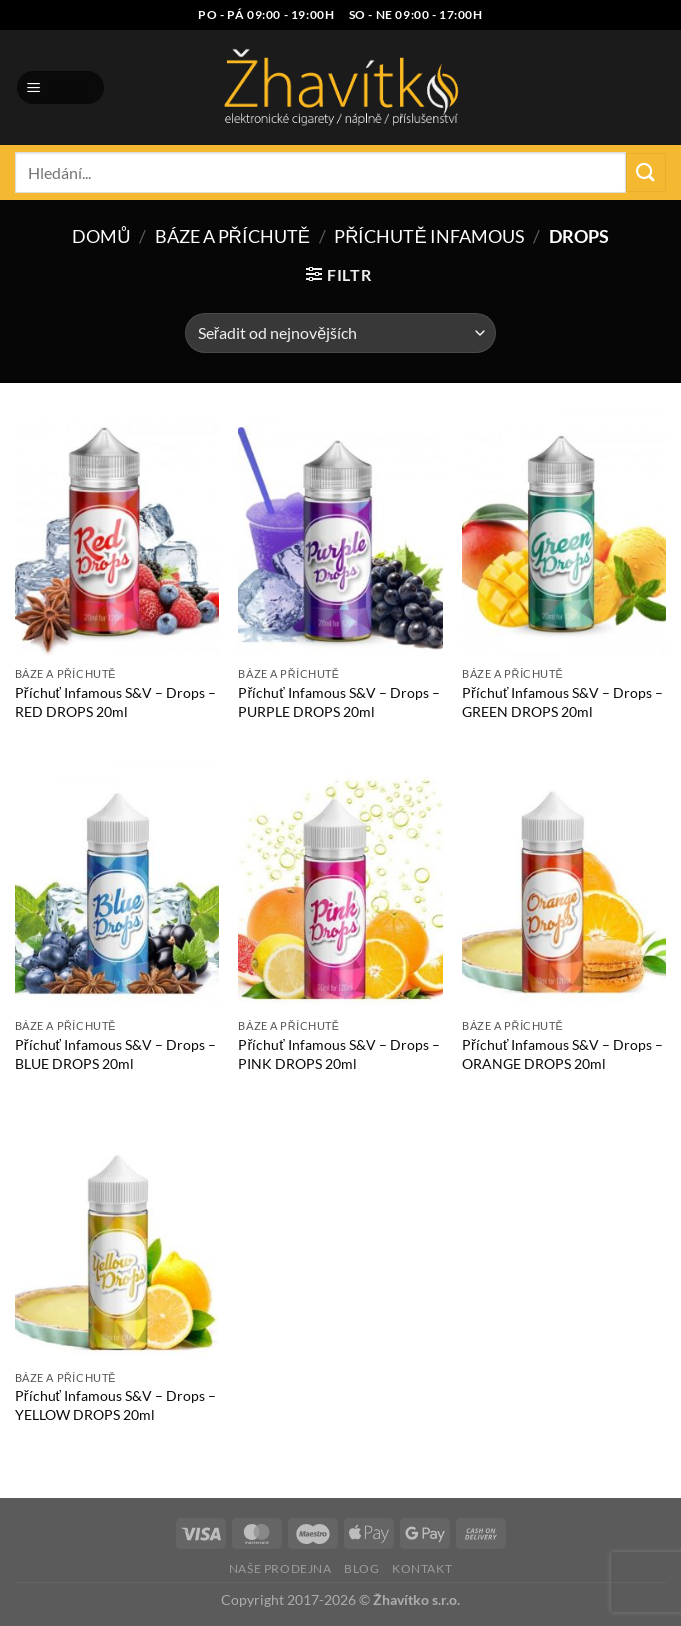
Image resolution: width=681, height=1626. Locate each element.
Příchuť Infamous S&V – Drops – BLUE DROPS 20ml (115, 1054)
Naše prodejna (280, 1568)
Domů (101, 236)
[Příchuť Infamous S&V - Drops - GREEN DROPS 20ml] (564, 535)
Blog (361, 1568)
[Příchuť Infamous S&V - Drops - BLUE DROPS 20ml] (117, 886)
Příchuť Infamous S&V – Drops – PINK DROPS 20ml (338, 1054)
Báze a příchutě (233, 236)
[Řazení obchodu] (340, 333)
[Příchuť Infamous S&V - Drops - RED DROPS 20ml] (117, 535)
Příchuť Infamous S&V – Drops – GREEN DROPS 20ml (562, 702)
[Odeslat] (646, 172)
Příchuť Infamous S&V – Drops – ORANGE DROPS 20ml (562, 1054)
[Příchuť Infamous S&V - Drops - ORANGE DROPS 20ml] (564, 886)
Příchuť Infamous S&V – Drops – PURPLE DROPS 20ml (338, 702)
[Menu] (61, 87)
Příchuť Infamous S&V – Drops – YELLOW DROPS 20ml (115, 1405)
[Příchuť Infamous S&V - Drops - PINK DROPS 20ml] (340, 886)
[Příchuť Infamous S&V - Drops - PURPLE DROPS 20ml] (340, 535)
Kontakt (422, 1568)
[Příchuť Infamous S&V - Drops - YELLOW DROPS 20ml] (117, 1238)
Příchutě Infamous (429, 236)
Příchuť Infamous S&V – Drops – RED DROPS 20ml (115, 702)
